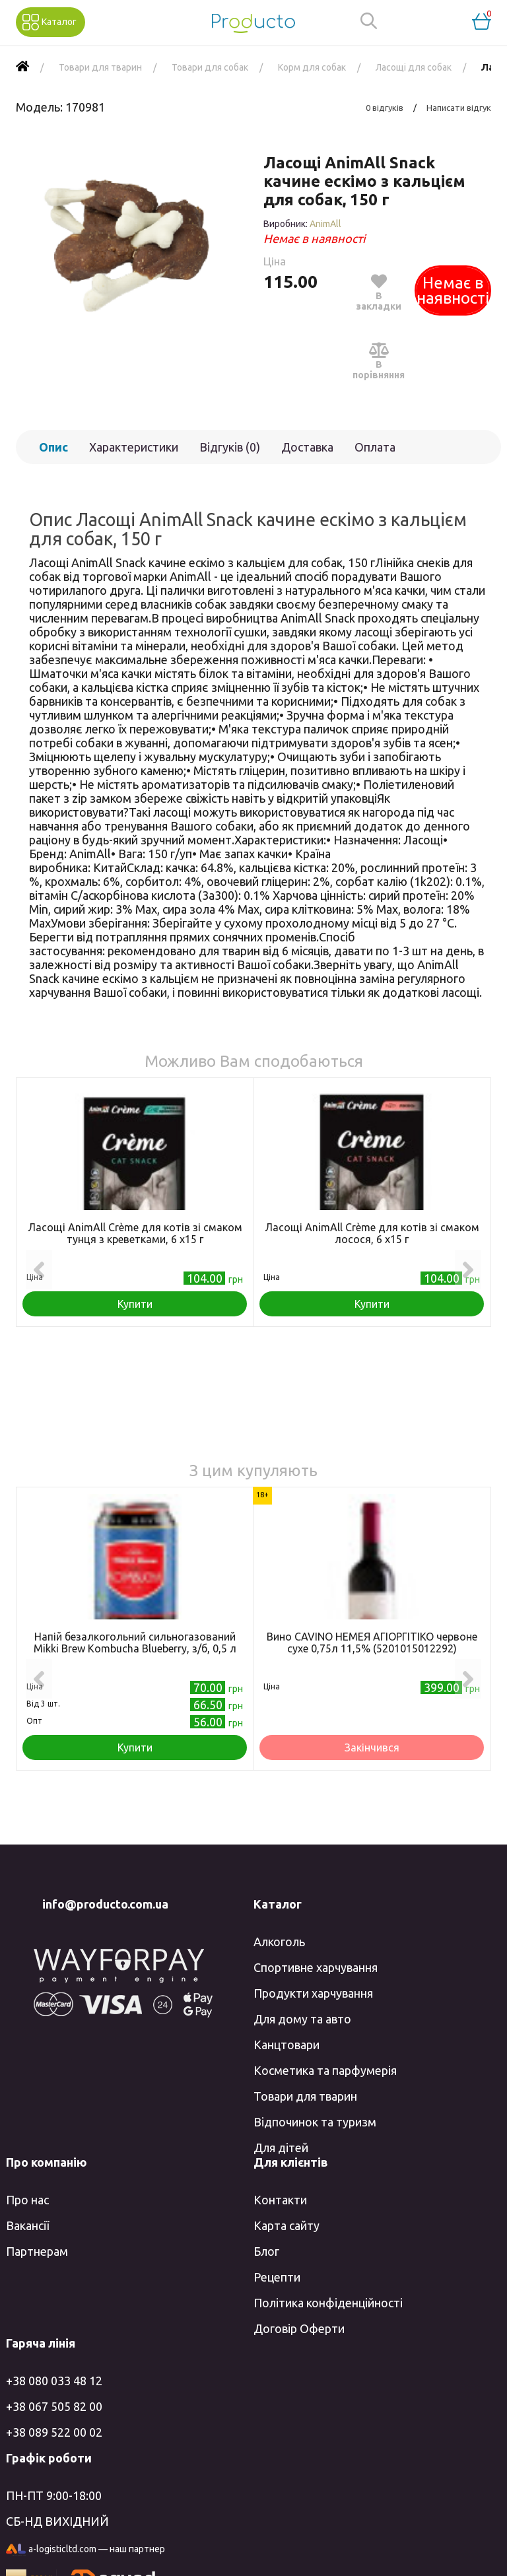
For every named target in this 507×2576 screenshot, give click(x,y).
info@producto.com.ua (105, 1904)
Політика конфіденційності (328, 2302)
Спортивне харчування (316, 1967)
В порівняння (379, 360)
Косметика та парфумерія (325, 2070)
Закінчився (372, 1747)
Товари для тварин (305, 2096)
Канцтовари (287, 2044)
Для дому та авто (302, 2018)
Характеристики (133, 447)
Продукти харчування (313, 1993)
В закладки (378, 292)
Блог (266, 2251)
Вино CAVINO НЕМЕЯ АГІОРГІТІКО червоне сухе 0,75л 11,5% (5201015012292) (372, 1642)
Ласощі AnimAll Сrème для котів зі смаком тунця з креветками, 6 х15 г (135, 1233)
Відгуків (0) (229, 447)
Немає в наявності (453, 290)
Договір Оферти (299, 2328)
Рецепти (277, 2277)
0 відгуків (384, 107)
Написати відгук (458, 107)
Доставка (307, 447)
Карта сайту (287, 2225)
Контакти (280, 2199)
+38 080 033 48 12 (54, 2380)
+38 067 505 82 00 (54, 2406)
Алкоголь (279, 1941)
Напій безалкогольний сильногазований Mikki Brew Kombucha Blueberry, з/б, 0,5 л (135, 1642)
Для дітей (281, 2147)
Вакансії (27, 2225)
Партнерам (37, 2251)
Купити (135, 1304)
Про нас (27, 2199)
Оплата (375, 447)
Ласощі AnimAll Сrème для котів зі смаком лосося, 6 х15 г (372, 1233)
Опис (53, 447)
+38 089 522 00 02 (54, 2432)
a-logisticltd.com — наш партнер (85, 2550)
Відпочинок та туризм (315, 2121)
